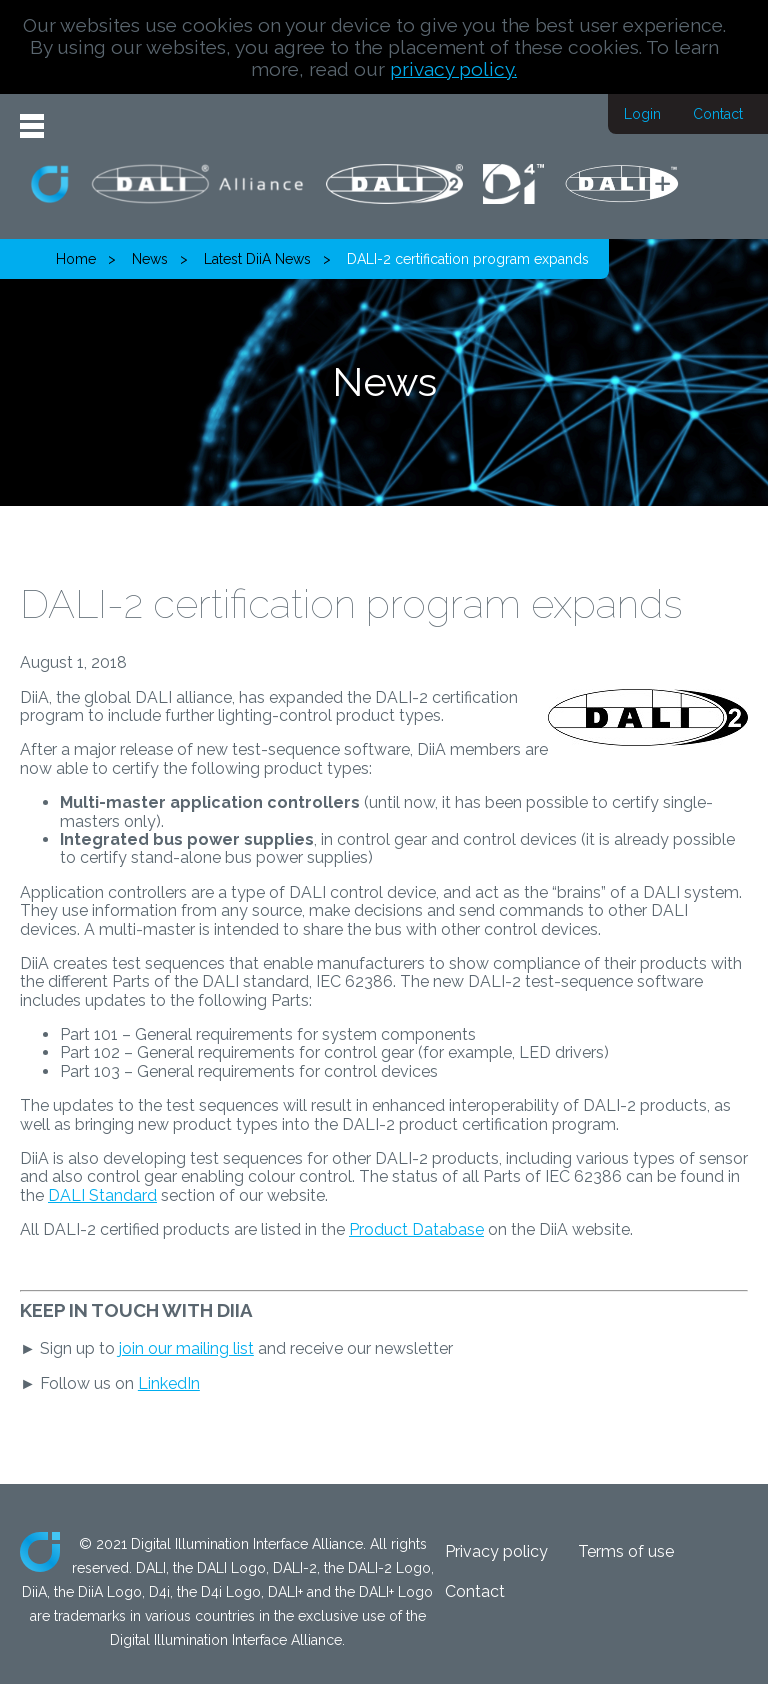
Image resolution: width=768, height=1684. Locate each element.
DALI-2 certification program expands (468, 259)
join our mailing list (186, 1348)
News (150, 259)
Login (642, 114)
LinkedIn (169, 1383)
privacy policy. (453, 69)
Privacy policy (496, 1551)
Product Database (416, 1229)
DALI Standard (102, 1195)
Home (76, 259)
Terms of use (626, 1551)
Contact (718, 114)
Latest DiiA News (257, 259)
